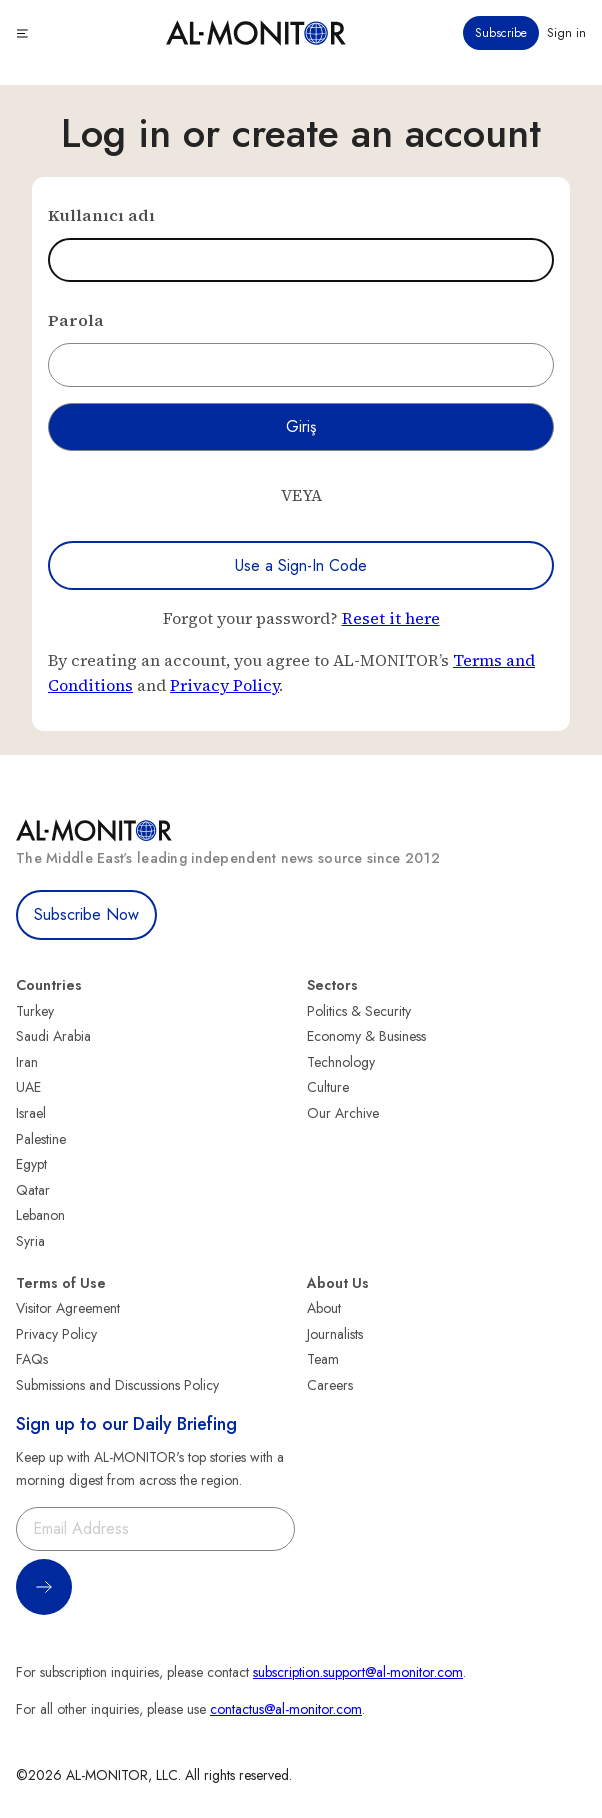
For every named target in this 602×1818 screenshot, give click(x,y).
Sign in (566, 33)
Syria (30, 1241)
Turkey (35, 1011)
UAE (28, 1087)
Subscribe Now (86, 914)
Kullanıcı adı (101, 215)
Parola (76, 320)
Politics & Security (359, 1011)
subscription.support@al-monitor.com (358, 1672)
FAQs (32, 1359)
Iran (27, 1062)
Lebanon (40, 1215)
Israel (31, 1113)
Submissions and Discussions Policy (117, 1385)
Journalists (335, 1334)
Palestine (41, 1139)
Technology (341, 1062)
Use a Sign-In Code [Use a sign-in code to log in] (301, 565)
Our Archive (343, 1113)
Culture (328, 1087)
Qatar (33, 1190)
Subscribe (501, 33)
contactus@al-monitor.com (286, 1709)
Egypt (31, 1164)
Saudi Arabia (53, 1036)
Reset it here (391, 618)
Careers (330, 1385)
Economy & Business (366, 1036)
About (324, 1308)
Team (323, 1359)
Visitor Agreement (68, 1308)
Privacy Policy (224, 685)
